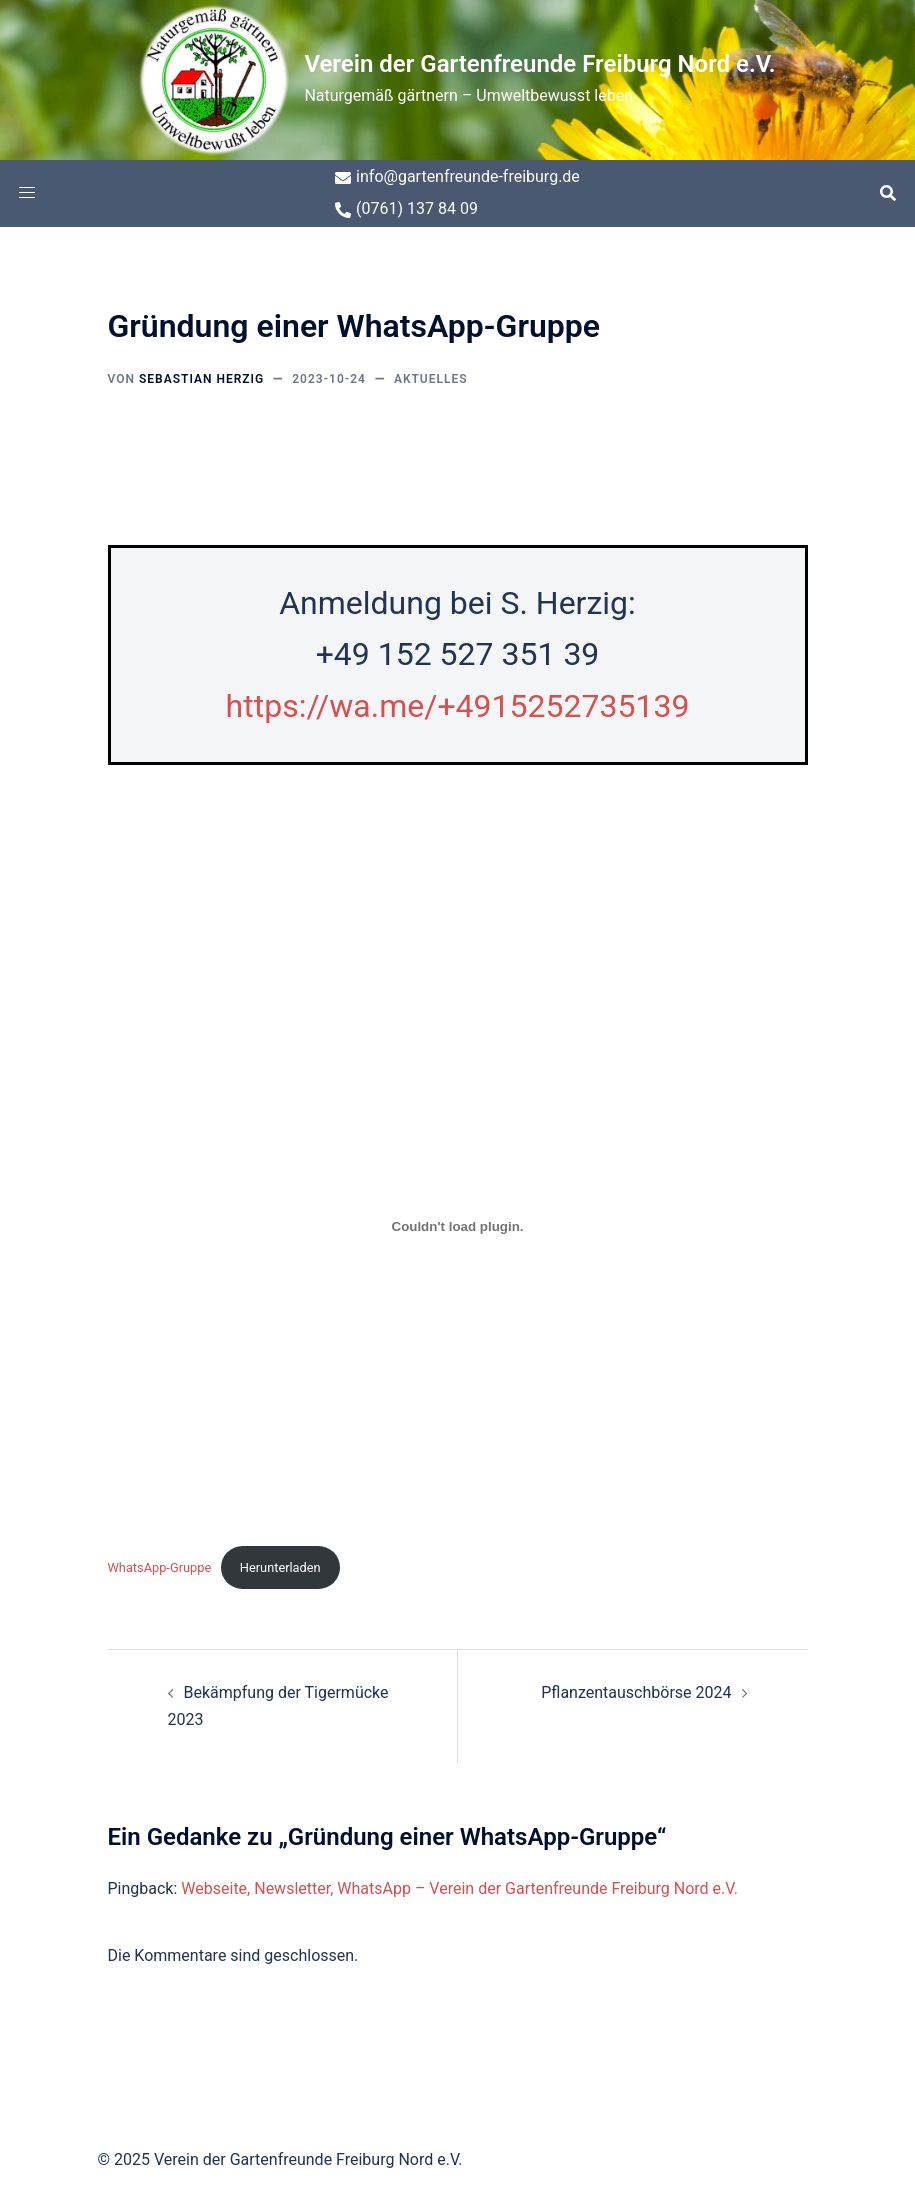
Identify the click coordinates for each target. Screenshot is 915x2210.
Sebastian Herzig (201, 379)
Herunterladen (280, 1567)
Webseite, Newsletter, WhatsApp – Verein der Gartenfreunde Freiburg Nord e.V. (459, 1888)
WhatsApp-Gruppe (160, 1567)
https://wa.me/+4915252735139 (458, 706)
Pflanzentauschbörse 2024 (636, 1692)
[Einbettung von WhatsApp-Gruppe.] (458, 1227)
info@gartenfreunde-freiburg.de (457, 176)
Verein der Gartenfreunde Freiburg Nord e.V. (539, 64)
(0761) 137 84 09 (406, 208)
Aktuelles (431, 379)
